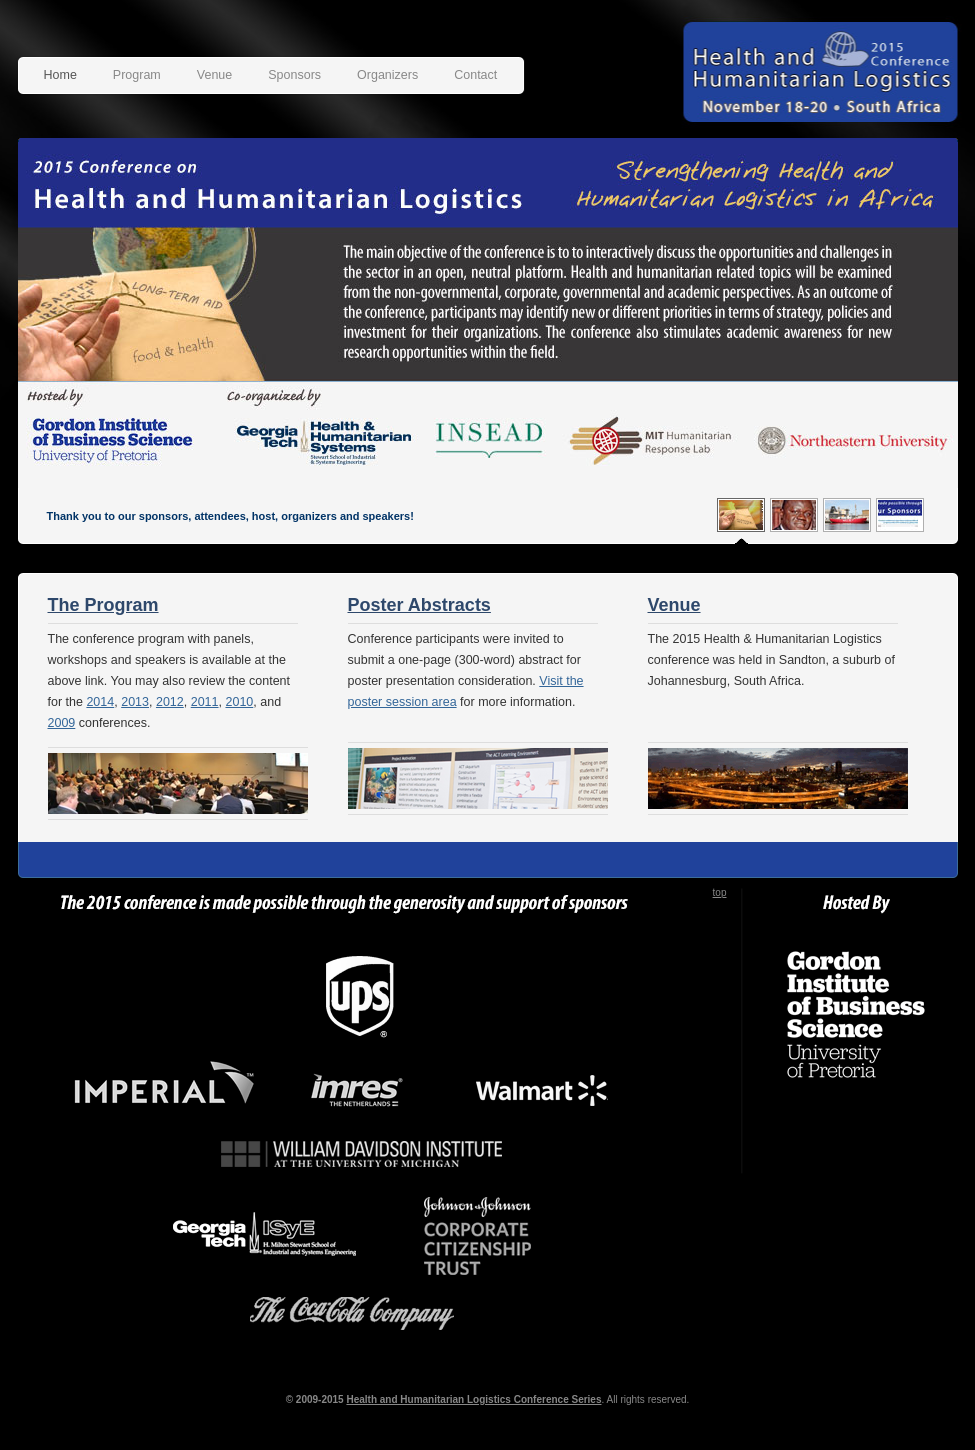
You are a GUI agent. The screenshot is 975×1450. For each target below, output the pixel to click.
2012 (170, 702)
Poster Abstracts (419, 605)
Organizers (387, 75)
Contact (475, 75)
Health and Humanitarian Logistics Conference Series (473, 1399)
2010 (239, 702)
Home (60, 75)
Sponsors (294, 75)
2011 (205, 702)
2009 (62, 723)
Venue (214, 75)
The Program (103, 605)
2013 (135, 702)
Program (137, 75)
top (720, 892)
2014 (100, 702)
